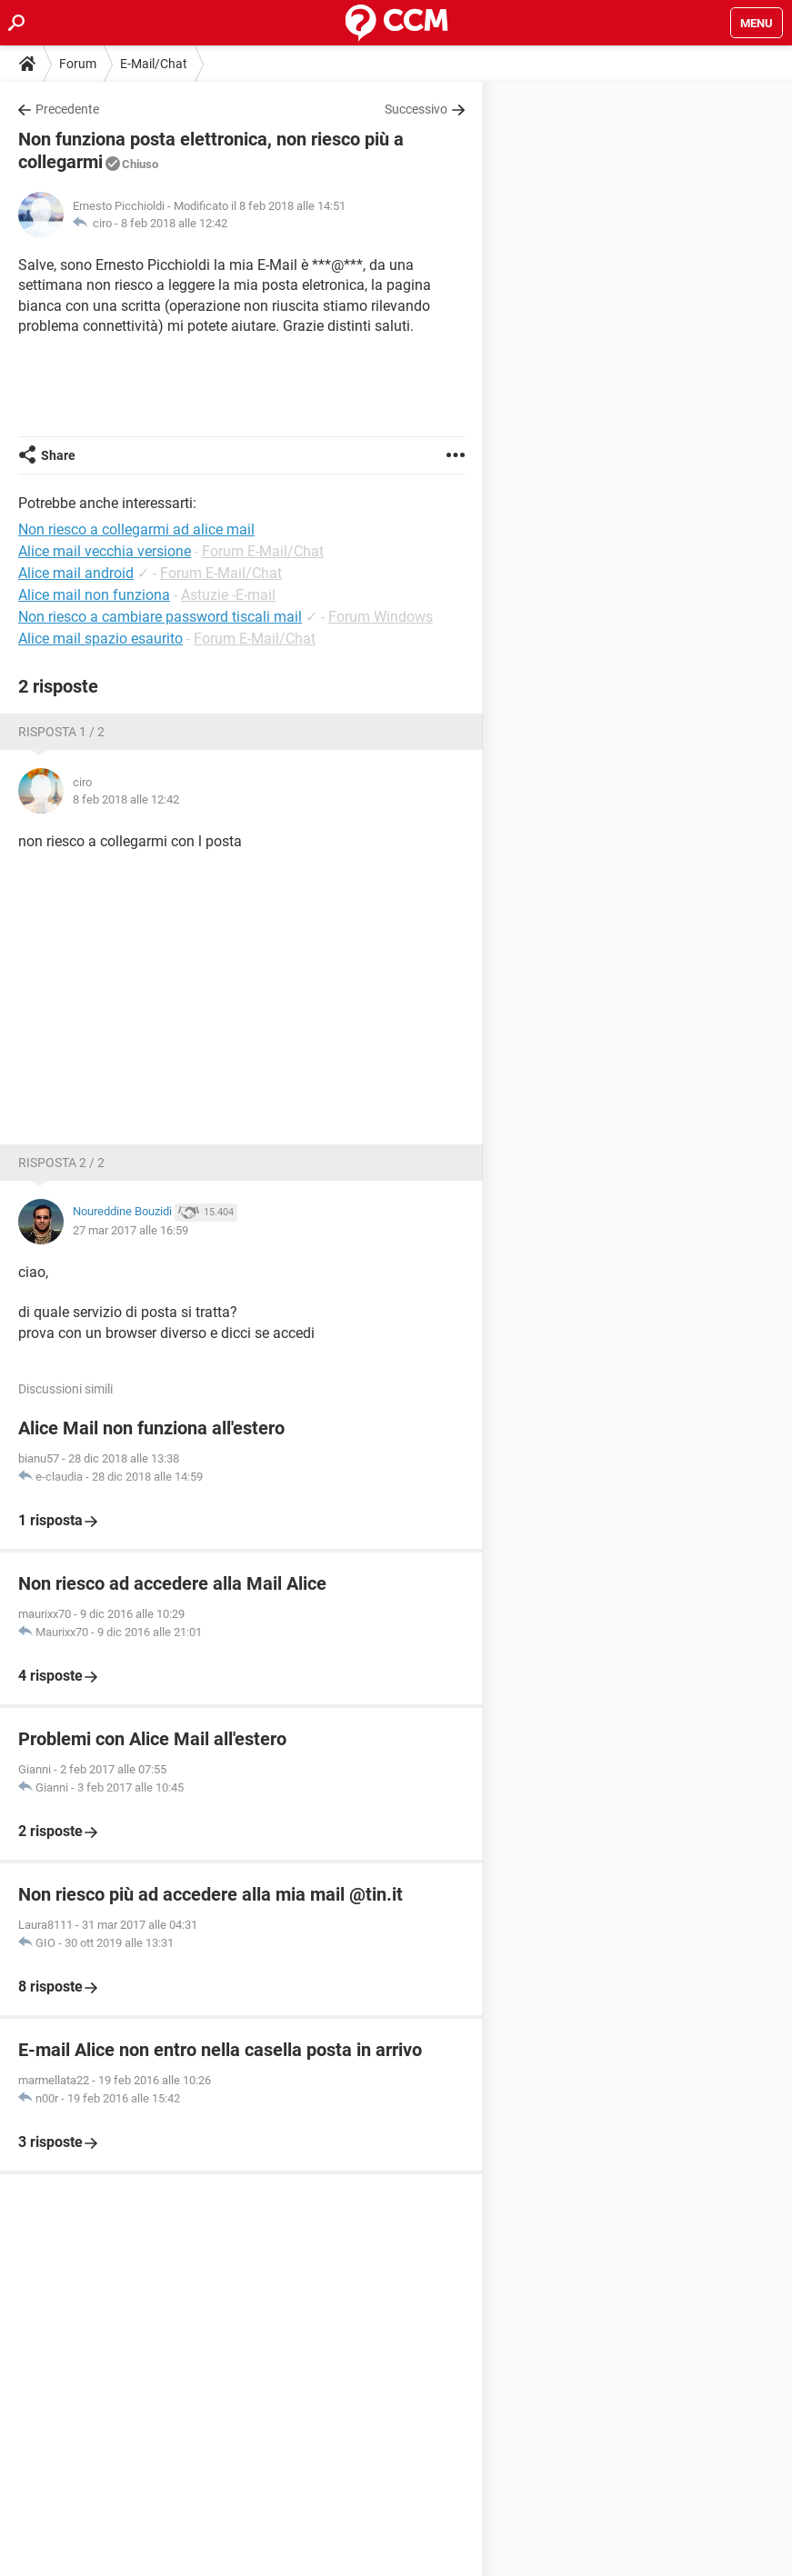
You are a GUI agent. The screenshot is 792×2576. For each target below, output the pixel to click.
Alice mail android (76, 573)
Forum (77, 63)
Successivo (416, 109)
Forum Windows (380, 616)
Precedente (67, 109)
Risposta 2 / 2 (61, 1162)
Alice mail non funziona (94, 595)
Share (58, 455)
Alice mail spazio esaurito (100, 638)
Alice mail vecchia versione (104, 551)
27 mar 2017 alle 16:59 (130, 1230)
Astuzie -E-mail (228, 595)
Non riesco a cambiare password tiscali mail (160, 616)
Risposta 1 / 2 (61, 731)
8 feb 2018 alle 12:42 (174, 223)
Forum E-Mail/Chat (263, 551)
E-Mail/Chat (153, 63)
